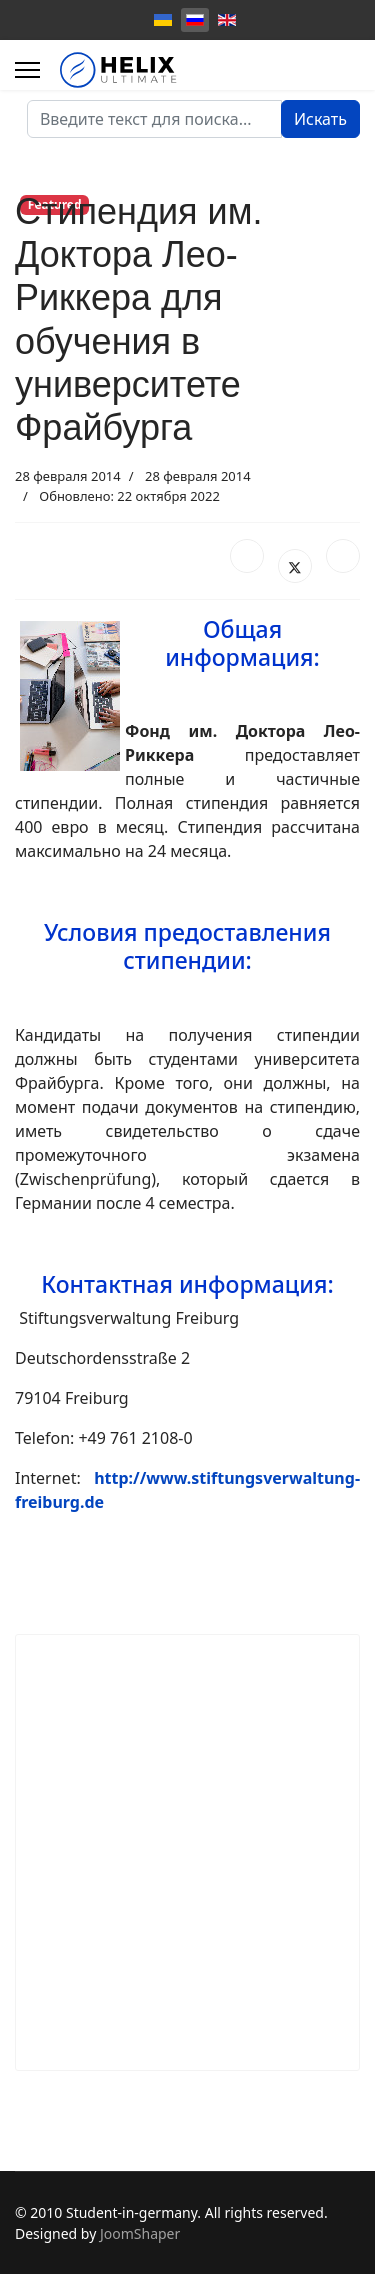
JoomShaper (140, 2233)
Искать (320, 119)
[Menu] (27, 70)
